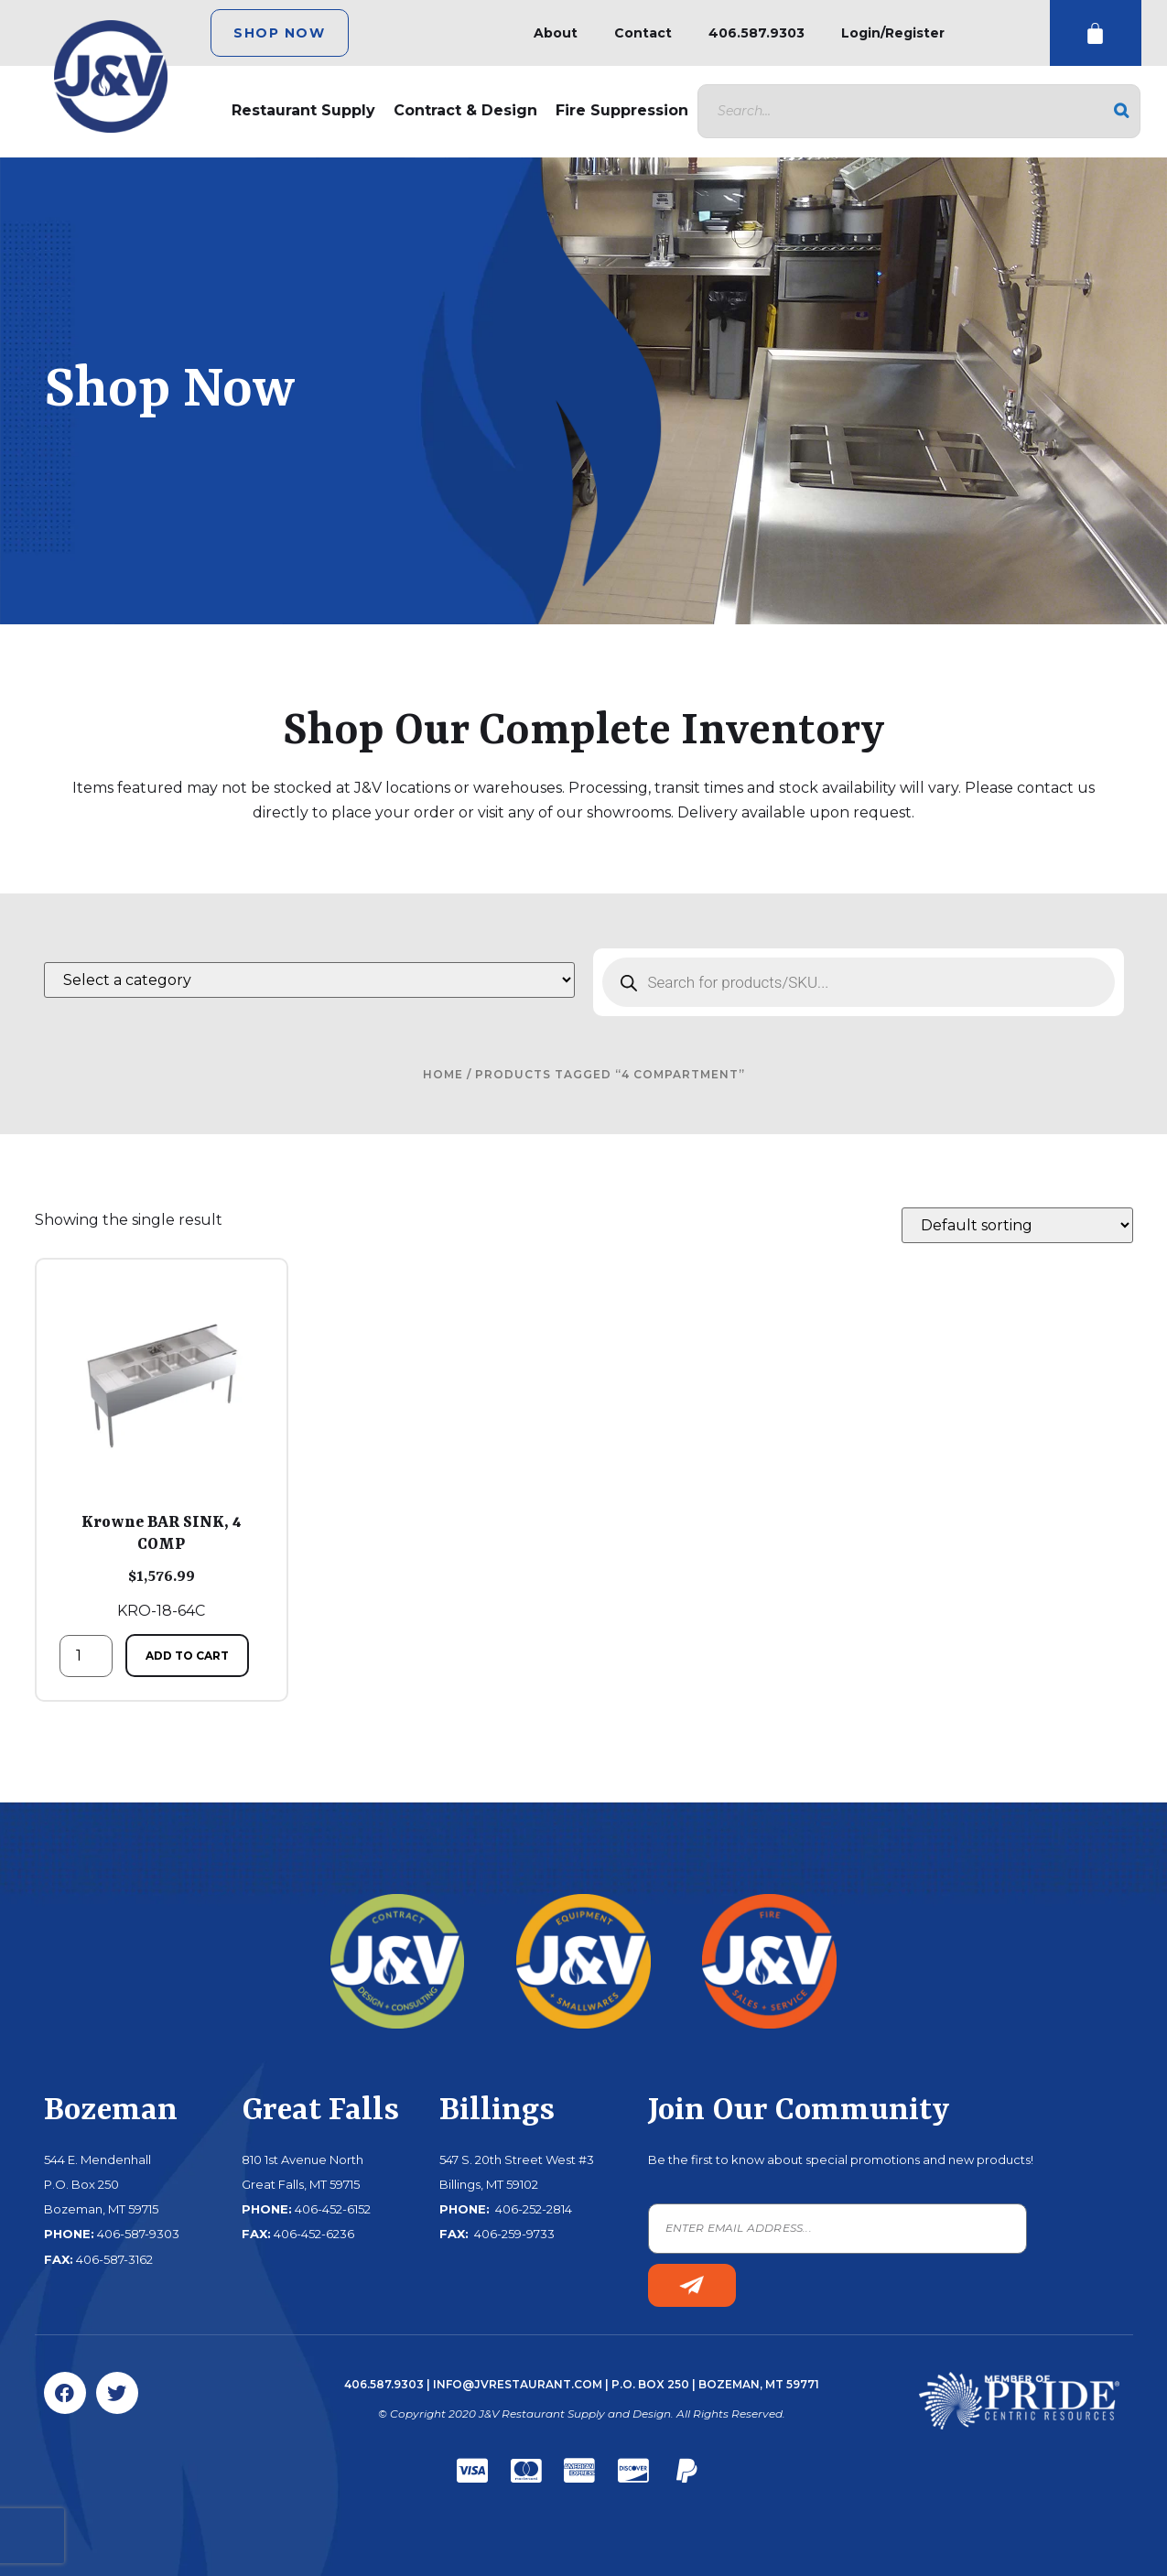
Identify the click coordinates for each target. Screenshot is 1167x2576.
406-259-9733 (513, 2233)
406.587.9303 (756, 33)
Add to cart (187, 1655)
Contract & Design (465, 110)
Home (443, 1074)
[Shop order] (1017, 1225)
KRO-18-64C (162, 1451)
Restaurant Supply (303, 110)
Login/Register (893, 33)
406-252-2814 (532, 2209)
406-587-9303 (138, 2233)
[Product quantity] (86, 1656)
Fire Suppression (622, 110)
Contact (643, 33)
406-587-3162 (114, 2259)
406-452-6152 (333, 2209)
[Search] (1121, 111)
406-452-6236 (314, 2233)
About (556, 33)
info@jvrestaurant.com (517, 2384)
